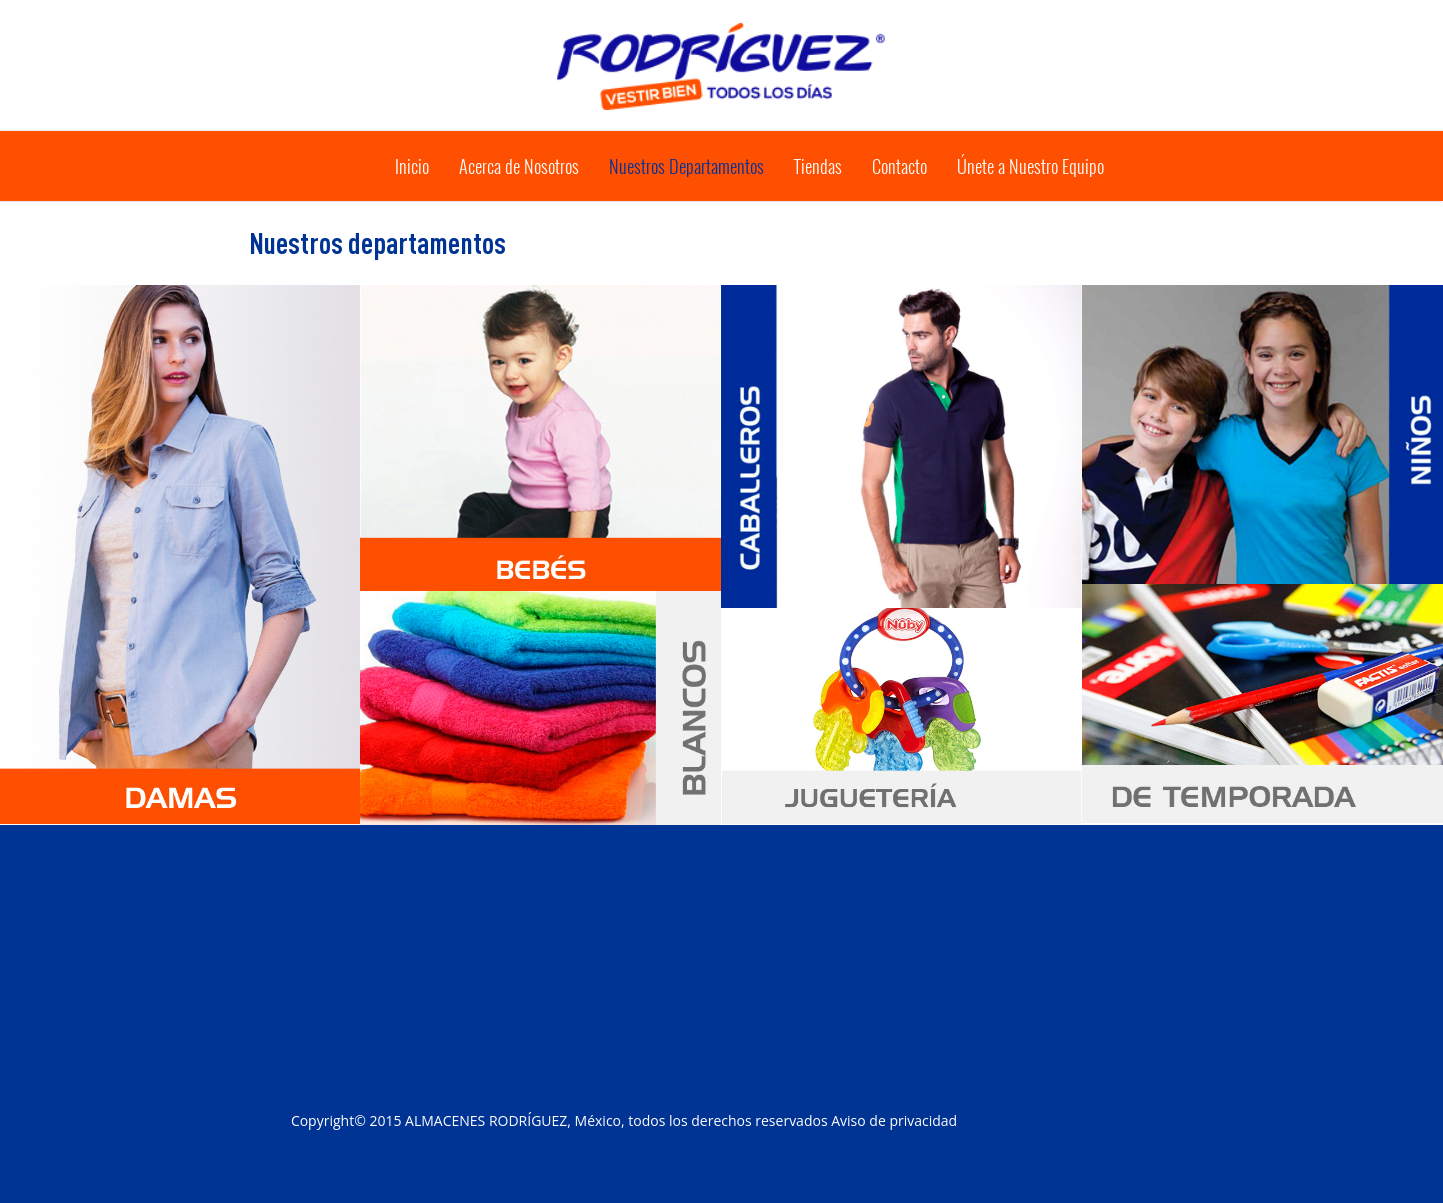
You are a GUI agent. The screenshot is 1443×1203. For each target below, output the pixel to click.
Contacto (899, 166)
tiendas (818, 166)
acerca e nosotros (519, 166)
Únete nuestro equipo (1030, 166)
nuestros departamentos (686, 166)
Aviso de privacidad (894, 1120)
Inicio (412, 166)
